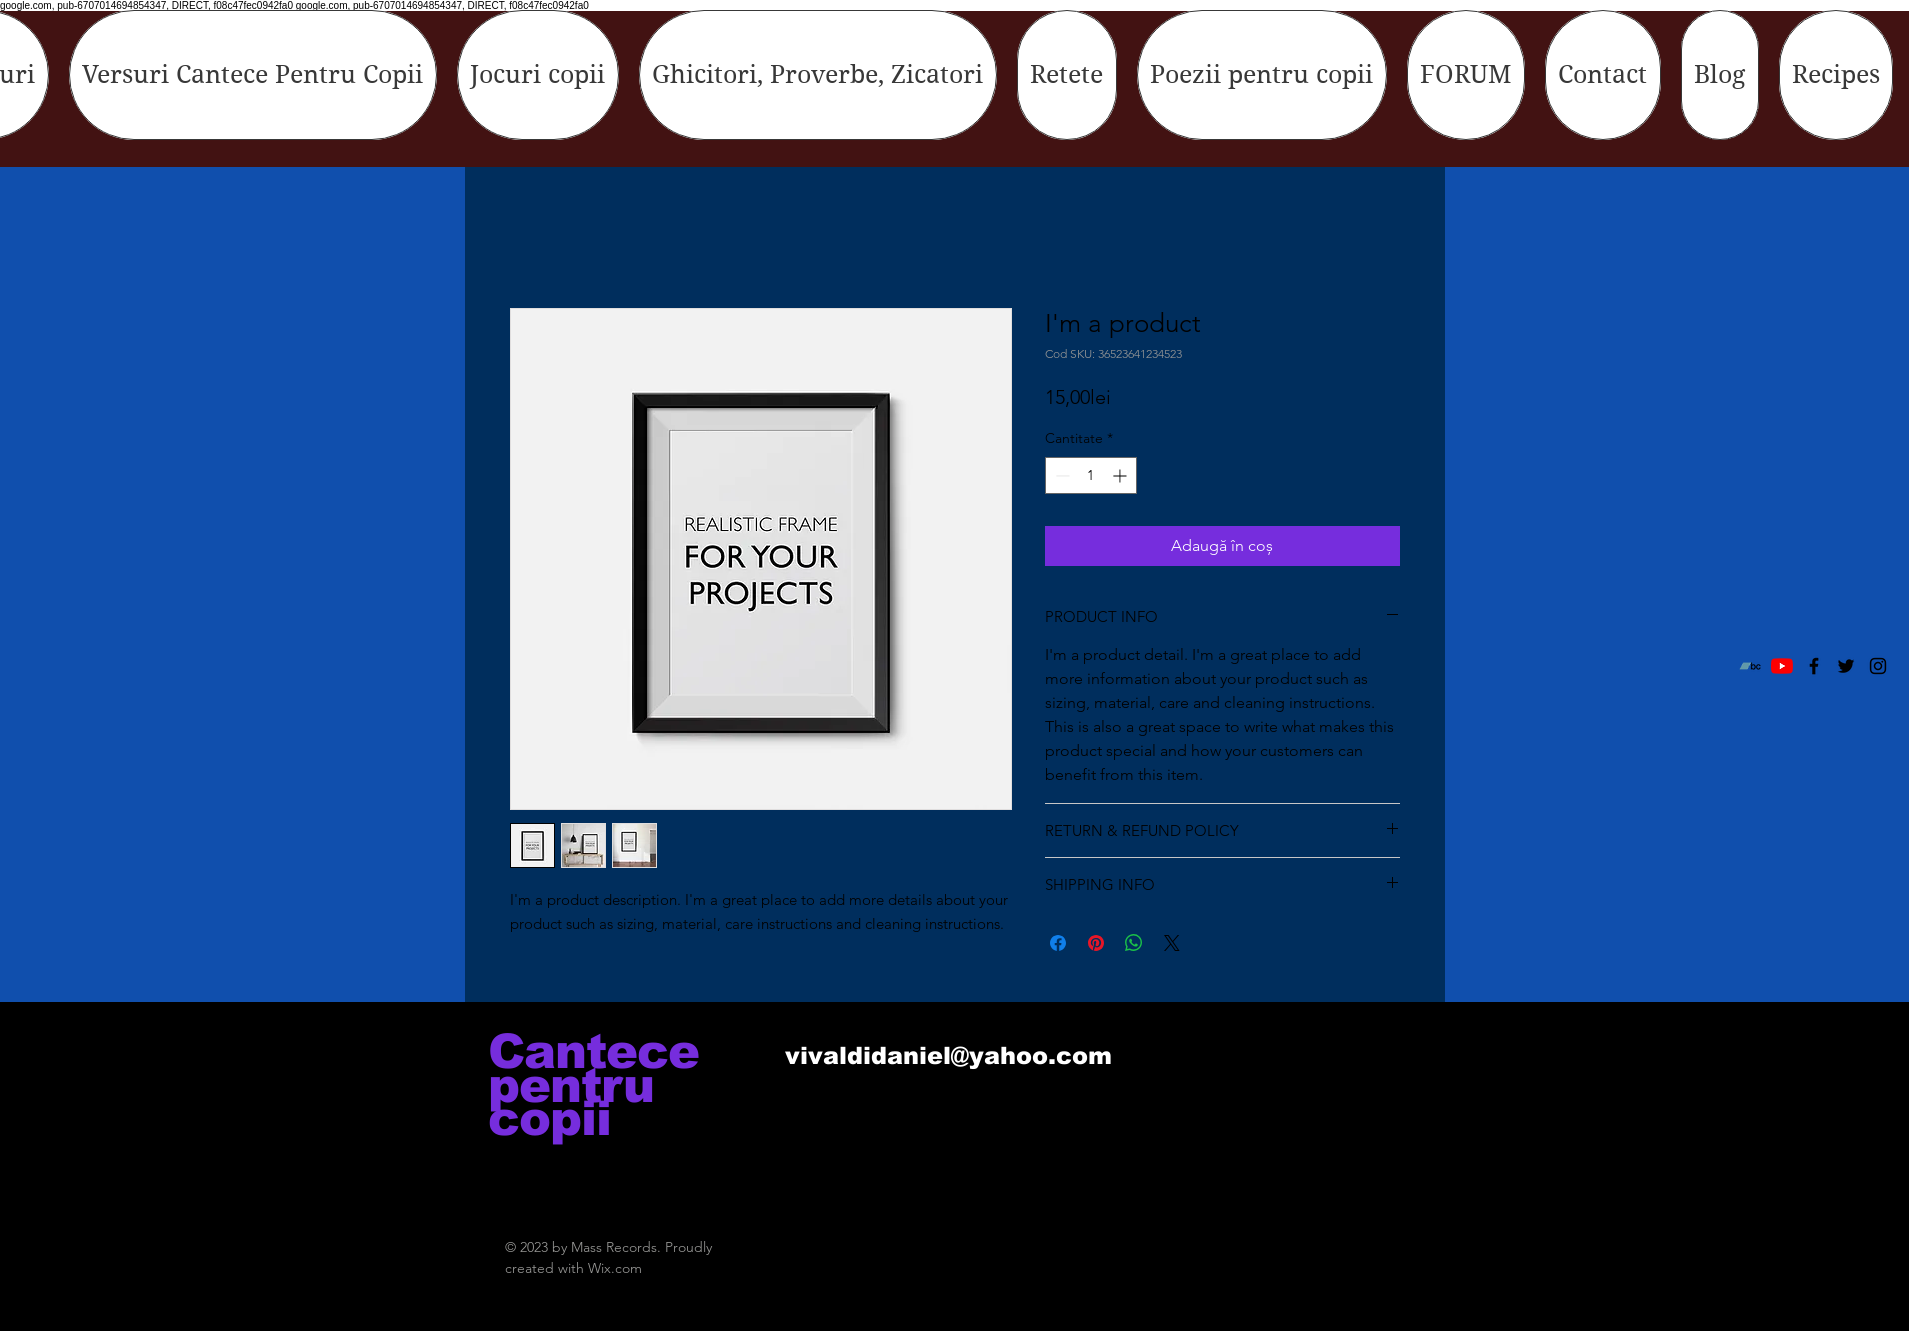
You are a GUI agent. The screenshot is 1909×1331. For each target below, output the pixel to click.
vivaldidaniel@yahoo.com (948, 1055)
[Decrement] (1060, 475)
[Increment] (1121, 475)
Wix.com (615, 1268)
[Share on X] (1172, 943)
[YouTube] (1782, 666)
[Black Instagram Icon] (1878, 666)
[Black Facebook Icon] (1814, 666)
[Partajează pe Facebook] (1058, 943)
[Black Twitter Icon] (1846, 666)
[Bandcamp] (1750, 666)
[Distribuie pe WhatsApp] (1134, 943)
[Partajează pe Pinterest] (1096, 943)
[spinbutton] (1091, 475)
